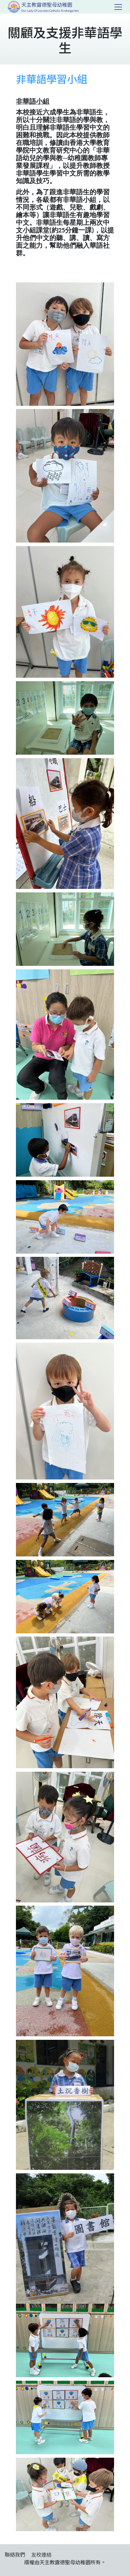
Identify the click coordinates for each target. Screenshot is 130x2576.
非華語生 (62, 215)
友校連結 (41, 2554)
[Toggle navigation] (118, 7)
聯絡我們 (15, 2554)
